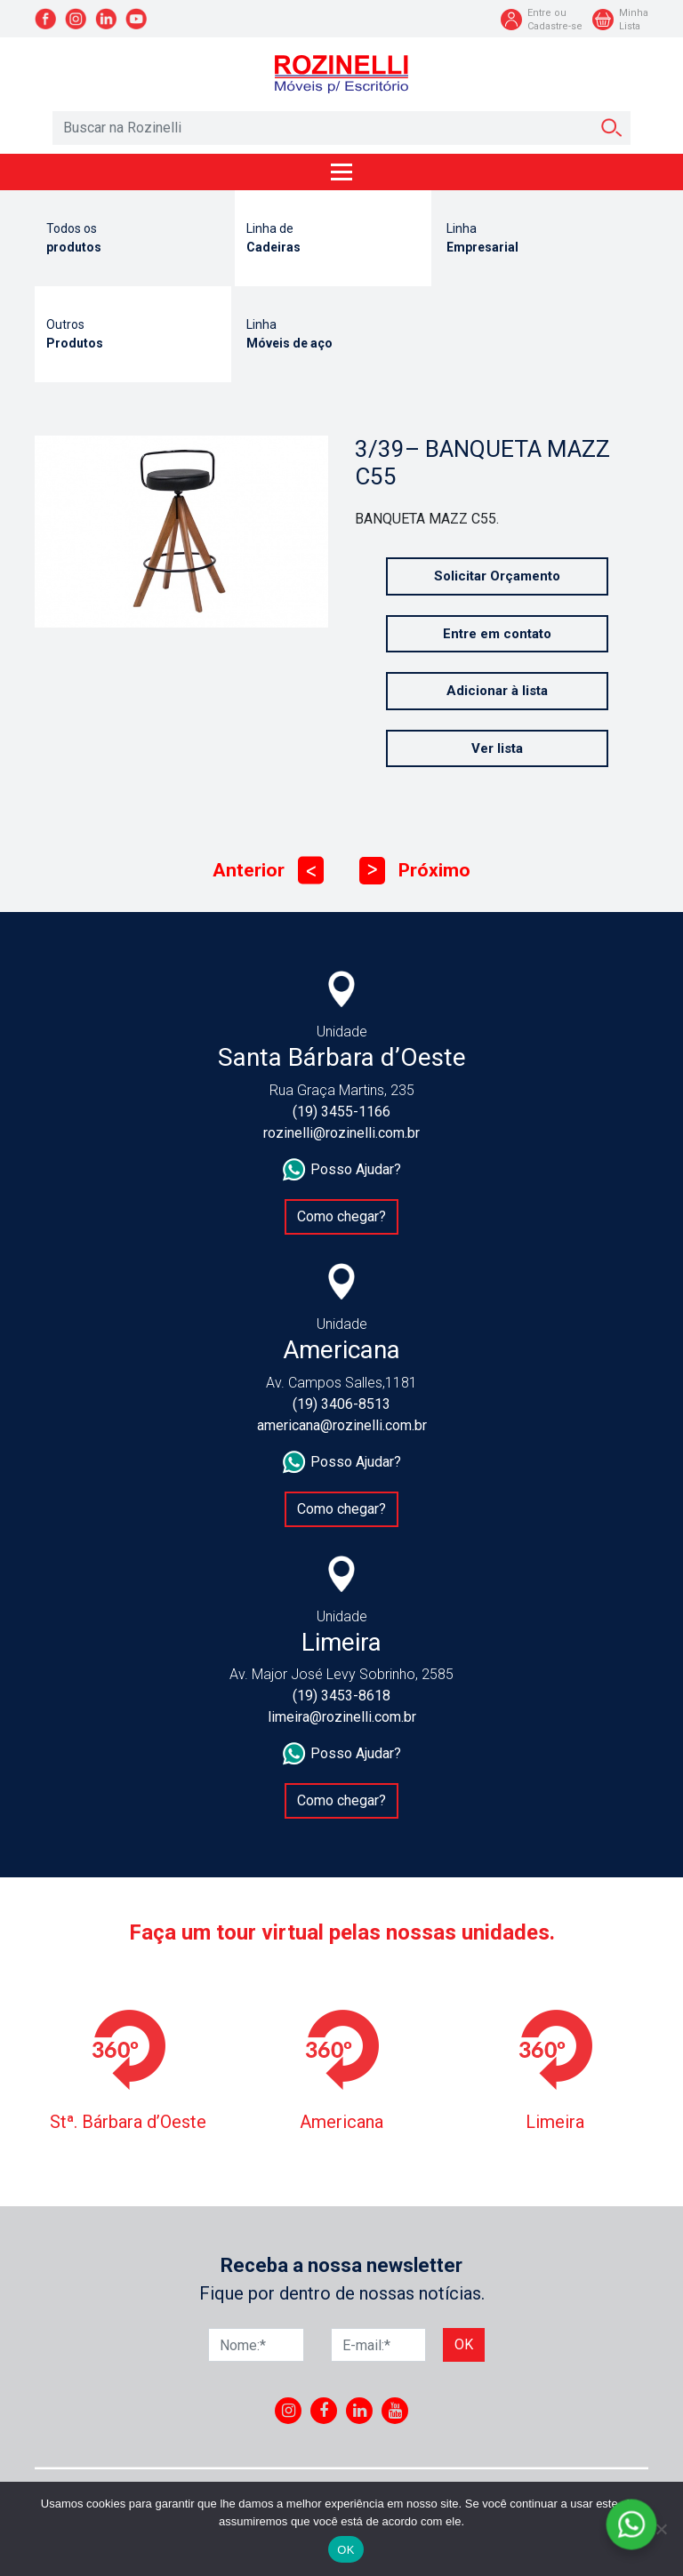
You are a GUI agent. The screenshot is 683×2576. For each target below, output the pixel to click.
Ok (463, 2344)
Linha (533, 239)
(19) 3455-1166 (341, 1111)
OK (345, 2549)
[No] (661, 2529)
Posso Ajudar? (342, 1169)
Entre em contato (497, 634)
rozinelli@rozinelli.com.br (341, 1132)
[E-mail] (379, 2345)
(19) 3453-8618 (341, 1695)
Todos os (133, 239)
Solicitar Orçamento (497, 576)
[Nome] (256, 2345)
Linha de (333, 239)
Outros (133, 335)
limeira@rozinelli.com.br (342, 1716)
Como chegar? (341, 1216)
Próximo (414, 870)
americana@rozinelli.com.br (342, 1425)
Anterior (268, 870)
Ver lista (497, 748)
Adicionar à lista (497, 691)
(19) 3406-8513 (341, 1404)
